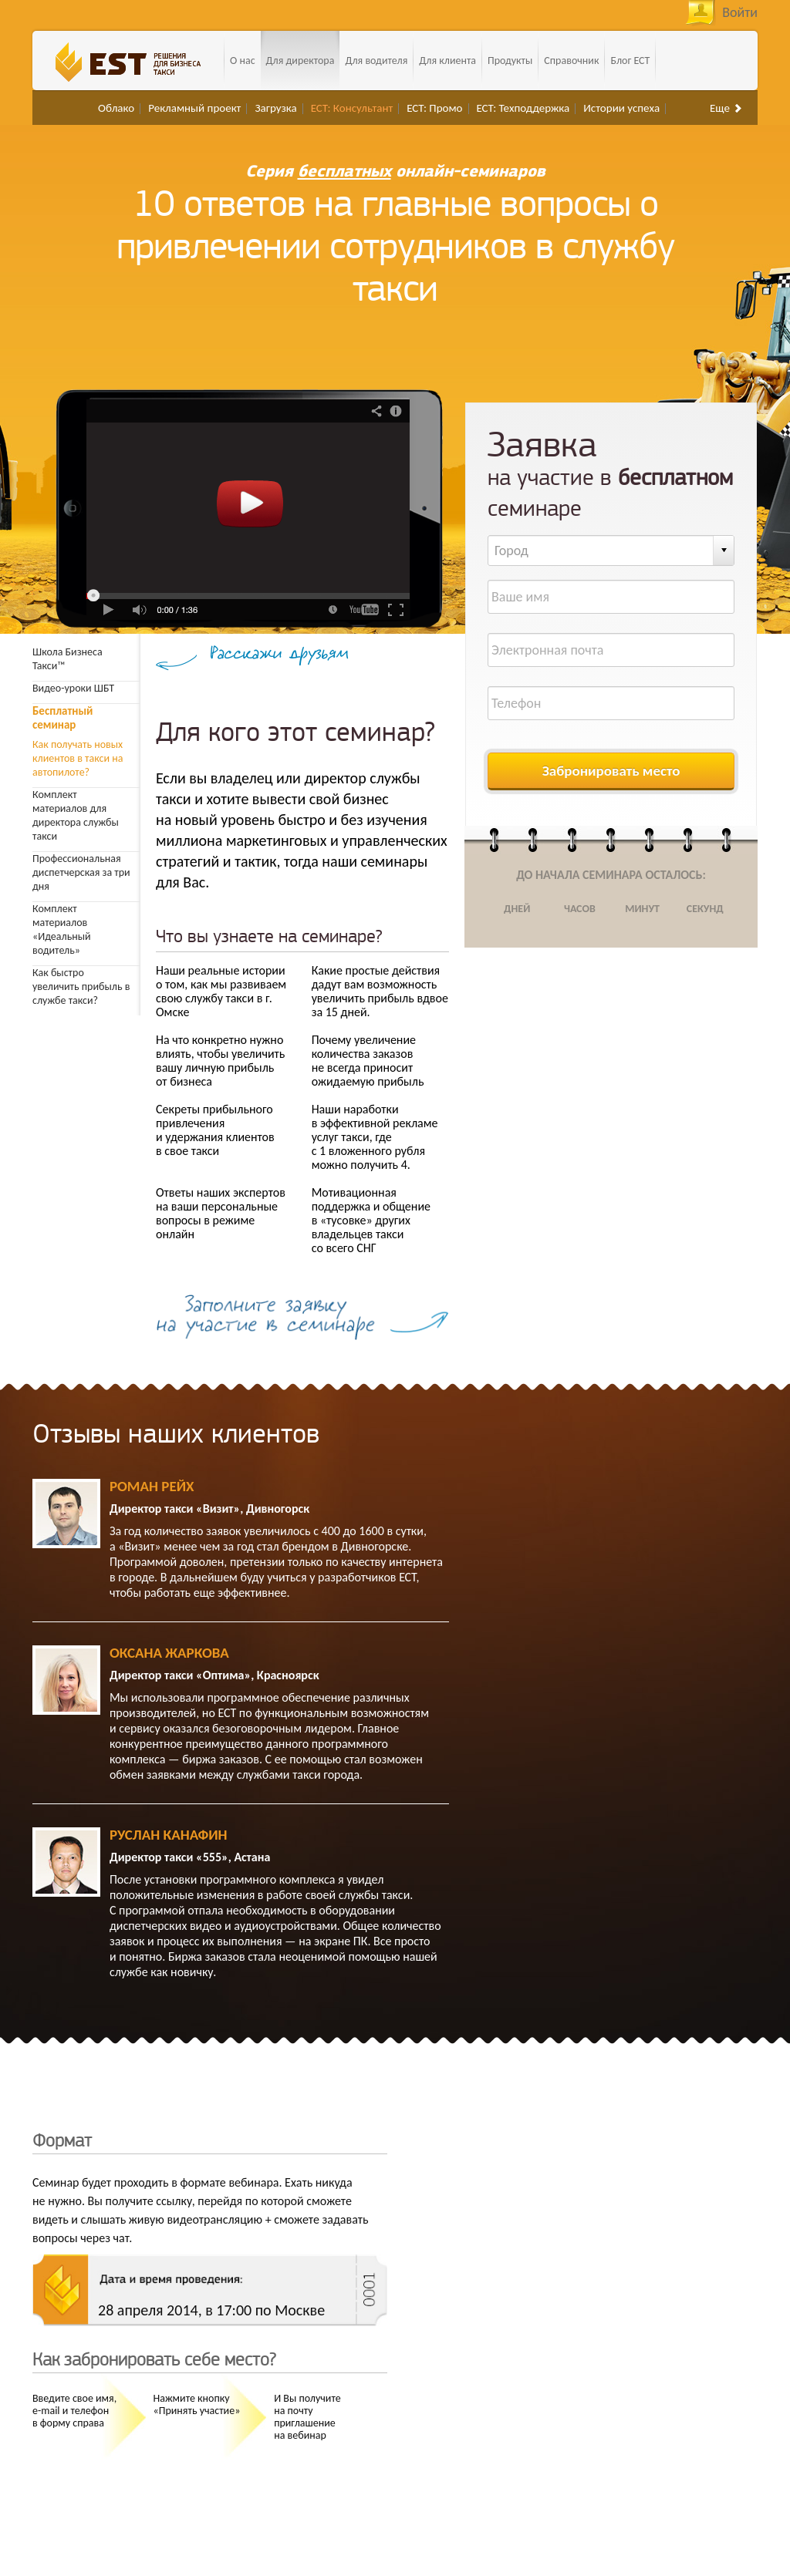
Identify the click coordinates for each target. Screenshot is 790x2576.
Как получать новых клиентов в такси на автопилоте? (82, 749)
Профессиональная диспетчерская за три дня (81, 872)
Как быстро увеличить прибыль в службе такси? (81, 986)
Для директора (300, 60)
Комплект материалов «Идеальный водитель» (61, 929)
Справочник (571, 60)
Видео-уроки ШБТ (73, 688)
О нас (242, 60)
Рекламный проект (194, 108)
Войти (740, 12)
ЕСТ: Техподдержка (523, 108)
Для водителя (376, 60)
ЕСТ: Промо (434, 108)
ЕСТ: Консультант (352, 108)
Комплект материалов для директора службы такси (75, 815)
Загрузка (275, 108)
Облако (116, 108)
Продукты (510, 60)
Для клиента (447, 60)
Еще (726, 108)
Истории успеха (621, 108)
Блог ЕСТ (630, 60)
